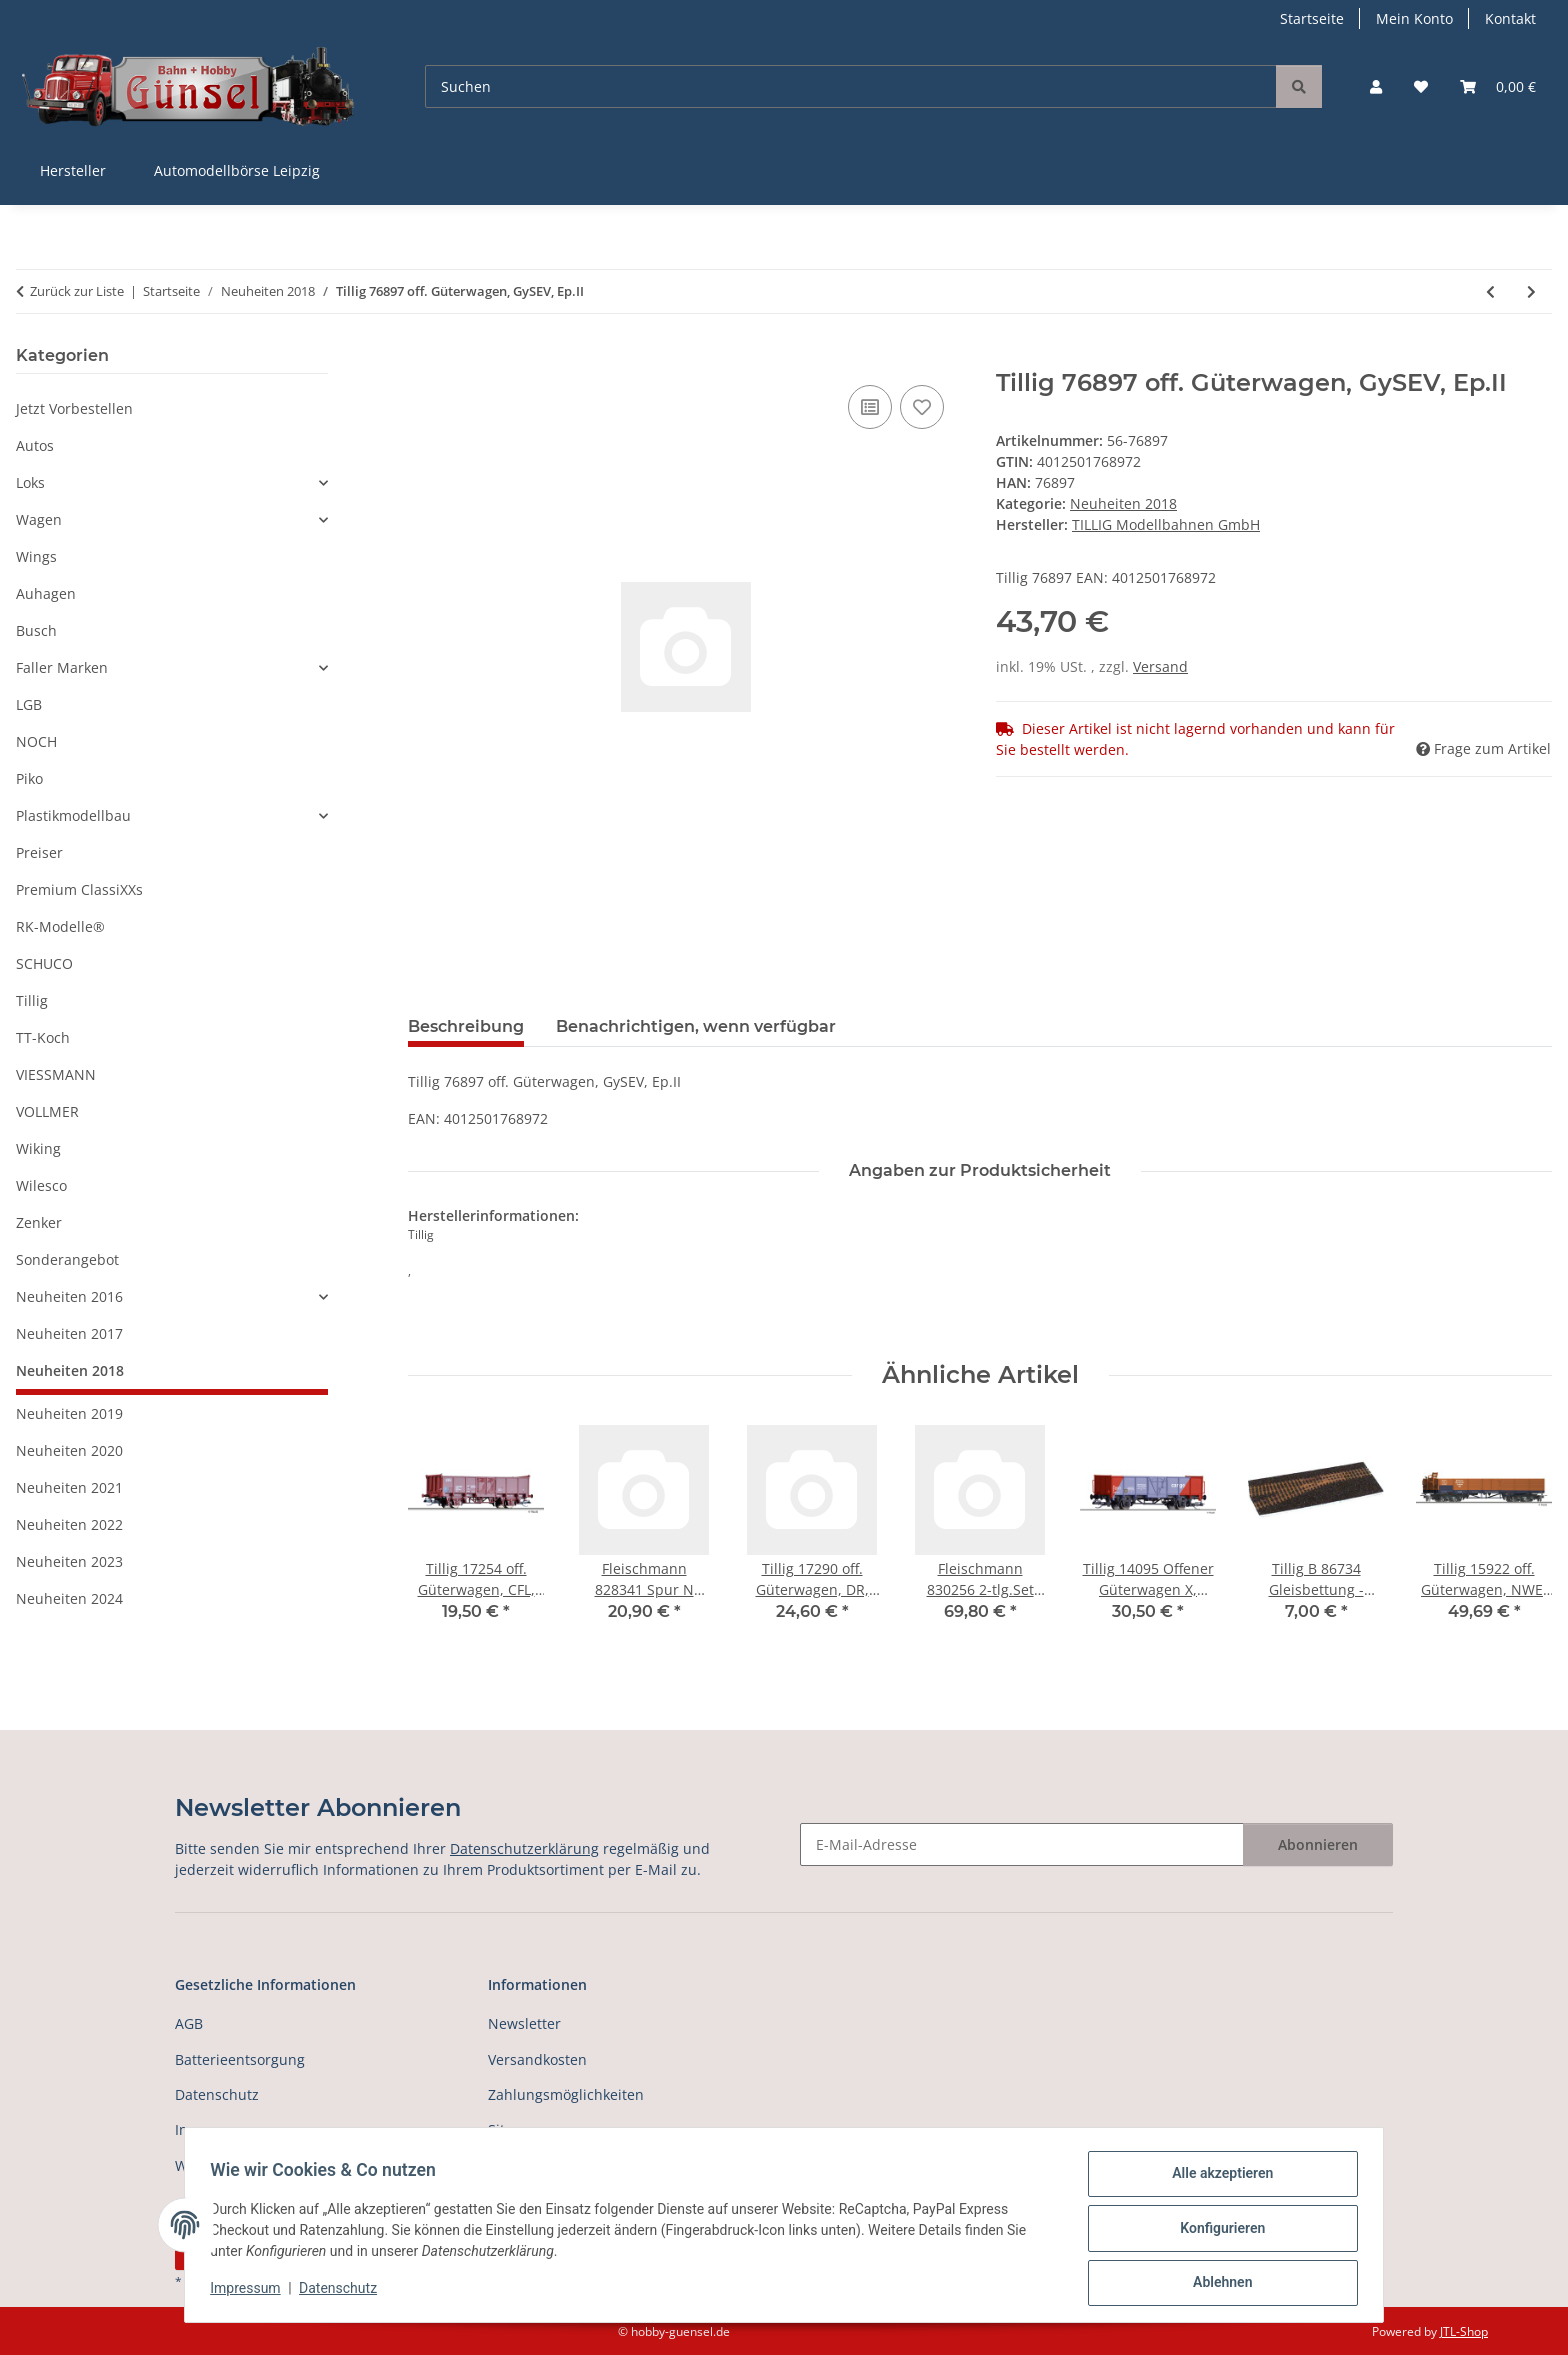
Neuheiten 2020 (69, 1450)
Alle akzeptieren (1215, 2180)
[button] (1376, 86)
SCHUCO (44, 963)
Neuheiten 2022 (69, 1524)
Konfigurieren (1215, 2232)
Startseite (1312, 18)
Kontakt (1510, 18)
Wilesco (41, 1185)
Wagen (39, 519)
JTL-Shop (1464, 2331)
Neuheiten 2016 (69, 1296)
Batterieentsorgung (240, 2059)
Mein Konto (1414, 18)
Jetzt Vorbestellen (74, 408)
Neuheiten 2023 (69, 1561)
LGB (29, 704)
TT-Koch (43, 1037)
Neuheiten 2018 (1123, 503)
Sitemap (515, 2129)
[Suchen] (851, 86)
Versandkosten (537, 2059)
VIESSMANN (56, 1074)
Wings (36, 556)
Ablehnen (1215, 2284)
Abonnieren (1318, 1844)
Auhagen (46, 593)
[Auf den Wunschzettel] (922, 407)
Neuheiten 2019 (69, 1413)
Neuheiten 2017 (69, 1333)
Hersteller (73, 170)
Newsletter (524, 2023)
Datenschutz (345, 2293)
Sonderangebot (67, 1259)
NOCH (36, 741)
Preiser (39, 852)
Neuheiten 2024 (69, 1598)
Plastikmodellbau (73, 815)
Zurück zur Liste (77, 291)
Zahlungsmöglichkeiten (566, 2094)
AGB (189, 2023)
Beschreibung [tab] (466, 1026)
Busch (36, 630)
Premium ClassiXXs (79, 889)
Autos (35, 445)
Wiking (38, 1148)
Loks (30, 482)
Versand (1160, 666)
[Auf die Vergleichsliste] (870, 407)
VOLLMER (47, 1111)
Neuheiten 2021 (69, 1487)
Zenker (39, 1222)
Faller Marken (62, 667)
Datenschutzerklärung (524, 1848)
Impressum (252, 2293)
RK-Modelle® (60, 926)
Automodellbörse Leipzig (237, 170)
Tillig (32, 1000)
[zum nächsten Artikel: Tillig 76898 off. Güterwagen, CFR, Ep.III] (1531, 291)
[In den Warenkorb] (424, 358)
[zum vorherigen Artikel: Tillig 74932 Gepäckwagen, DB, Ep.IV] (1490, 291)
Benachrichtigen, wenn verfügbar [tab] (696, 1026)
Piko (29, 778)
